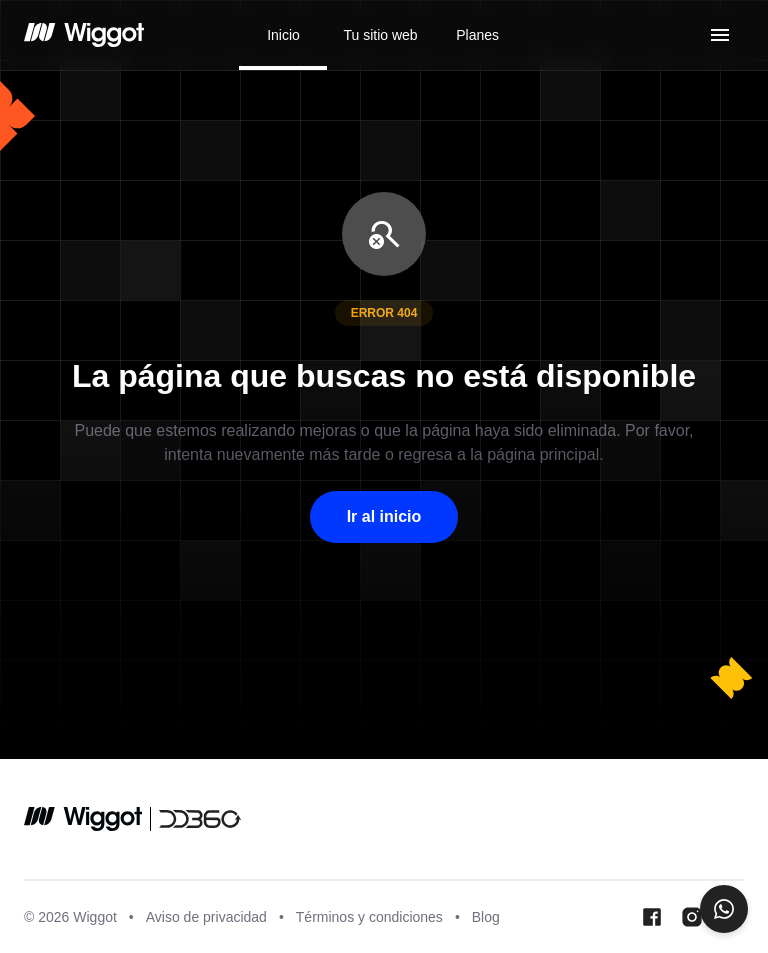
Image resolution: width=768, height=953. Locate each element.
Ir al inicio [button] (384, 516)
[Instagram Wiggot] (692, 917)
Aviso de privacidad (206, 917)
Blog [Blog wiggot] (486, 917)
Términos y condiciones (369, 917)
